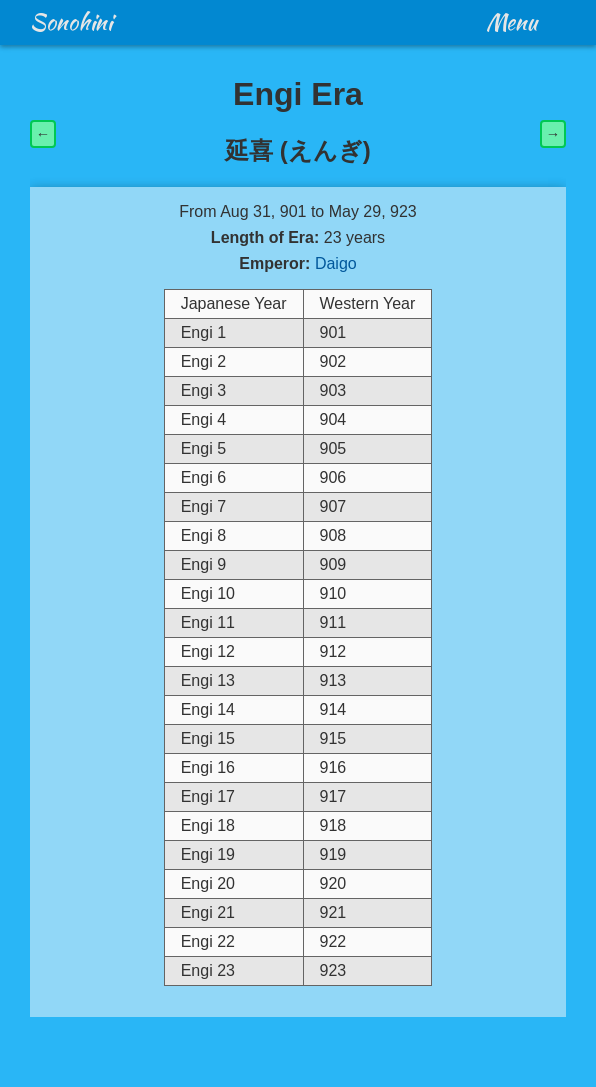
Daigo (336, 263)
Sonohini (71, 22)
